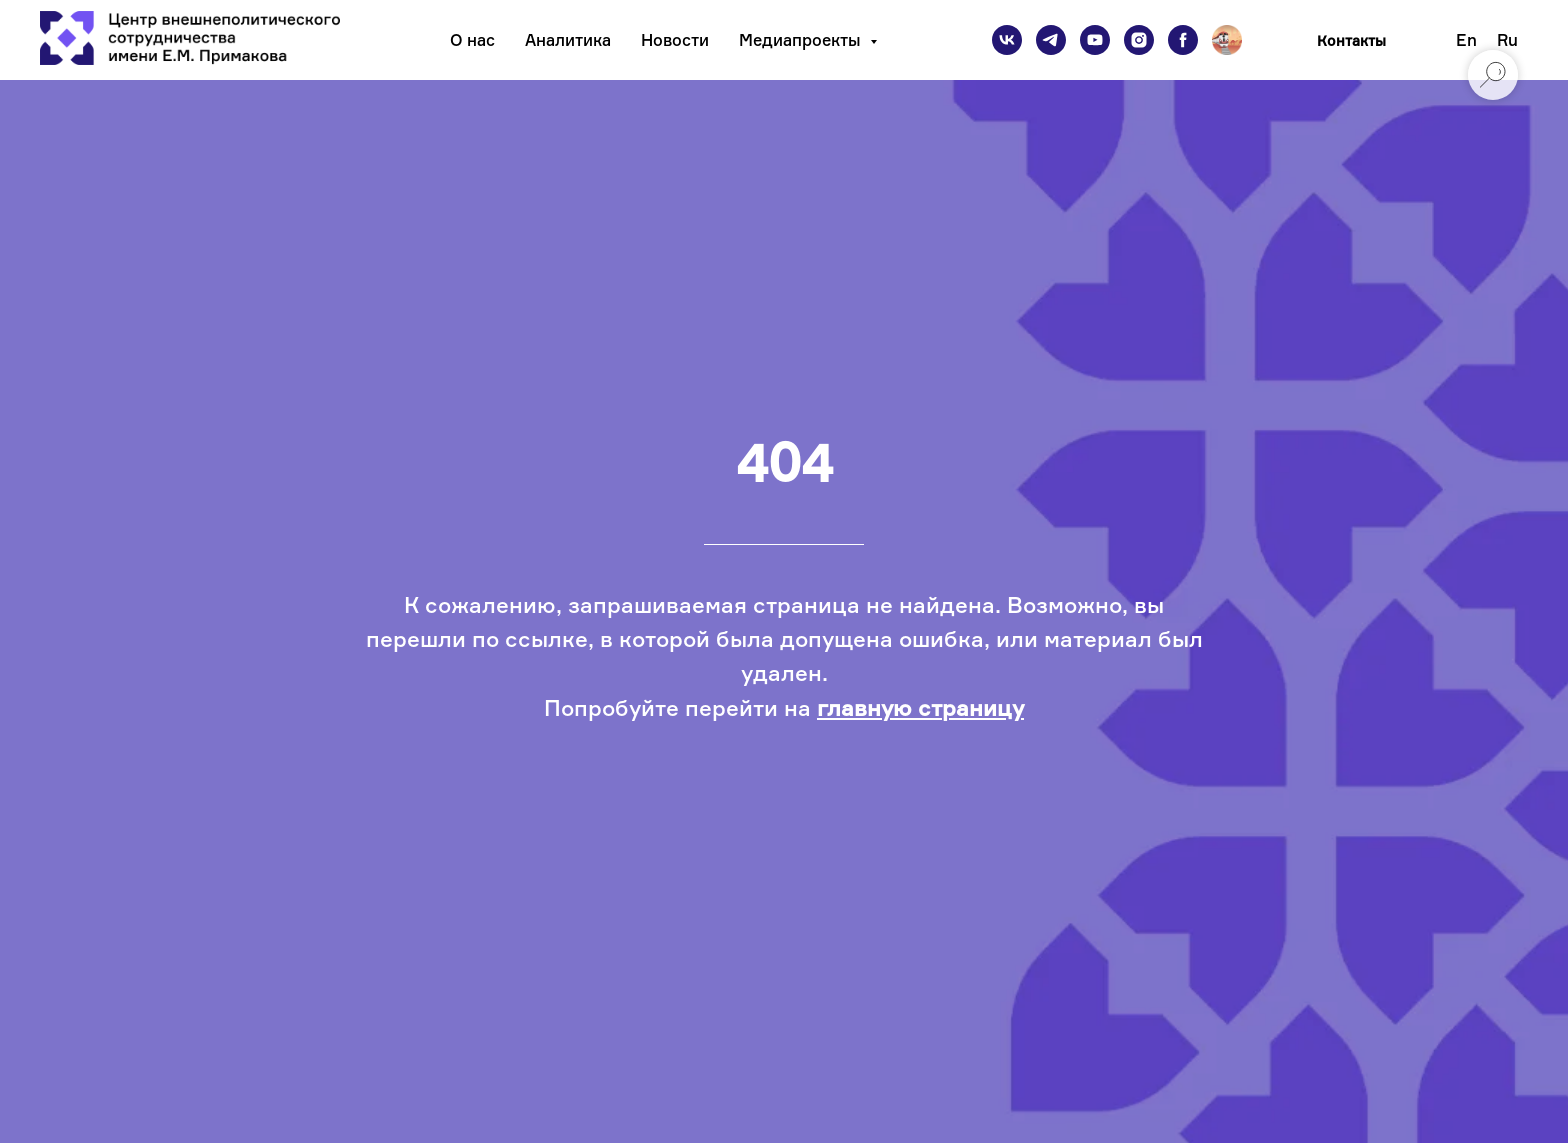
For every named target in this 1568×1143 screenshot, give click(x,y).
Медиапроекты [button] (802, 40)
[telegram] (1051, 40)
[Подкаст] (1227, 40)
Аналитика (568, 40)
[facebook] (1183, 40)
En (1466, 40)
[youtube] (1095, 40)
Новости (675, 40)
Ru (1507, 40)
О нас (472, 40)
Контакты (1351, 40)
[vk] (1007, 40)
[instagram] (1139, 40)
